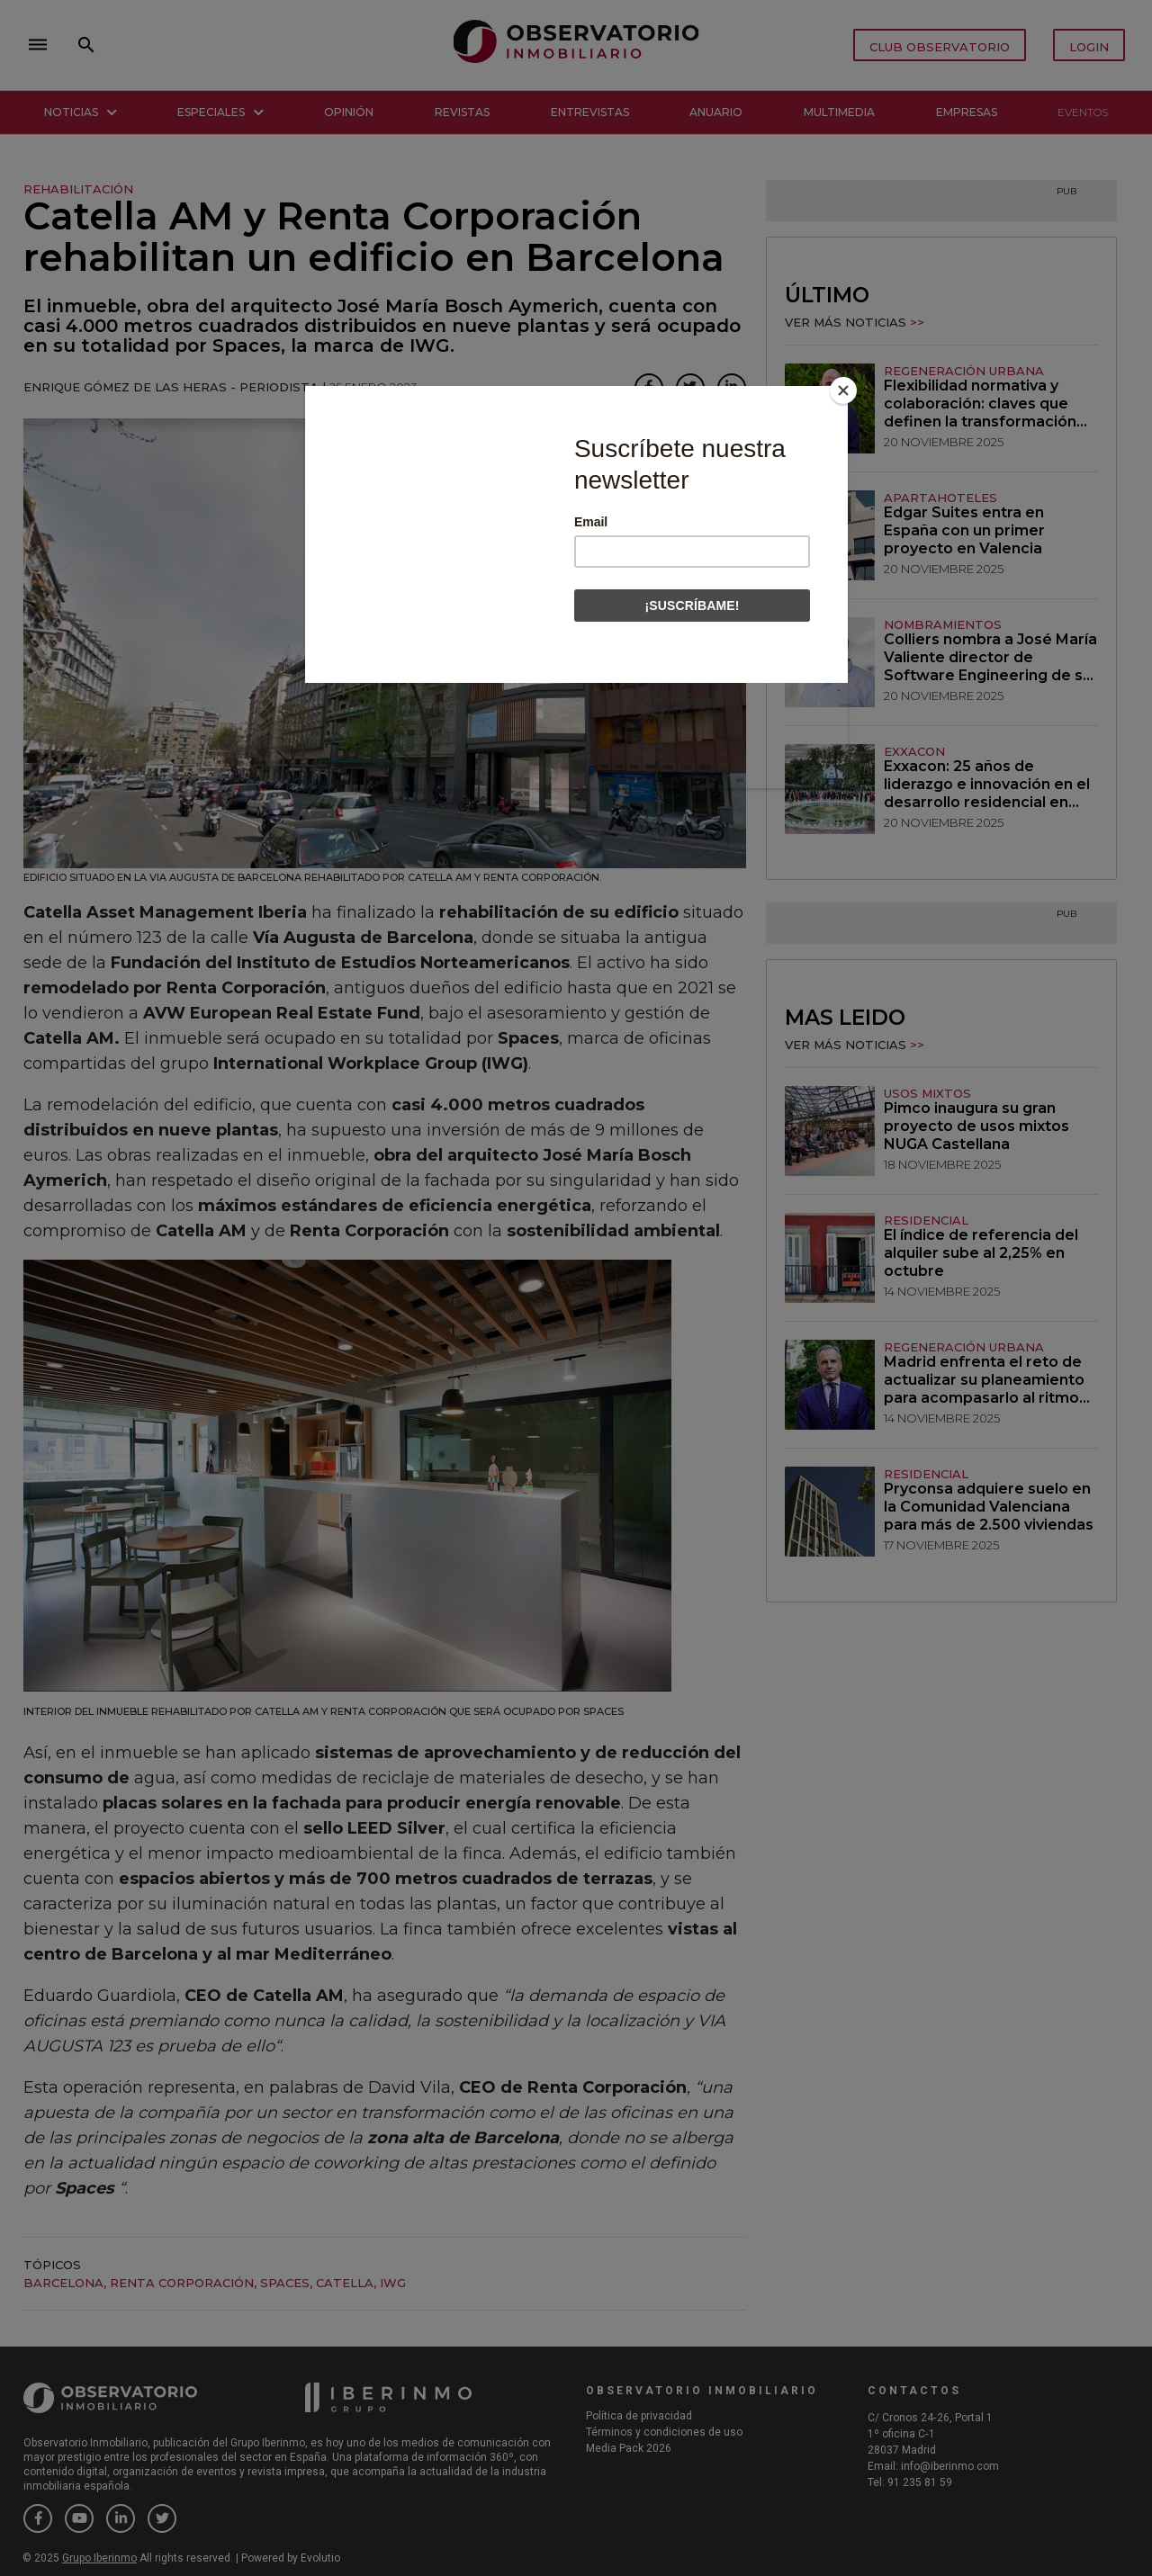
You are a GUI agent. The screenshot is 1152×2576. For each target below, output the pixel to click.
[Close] (843, 390)
